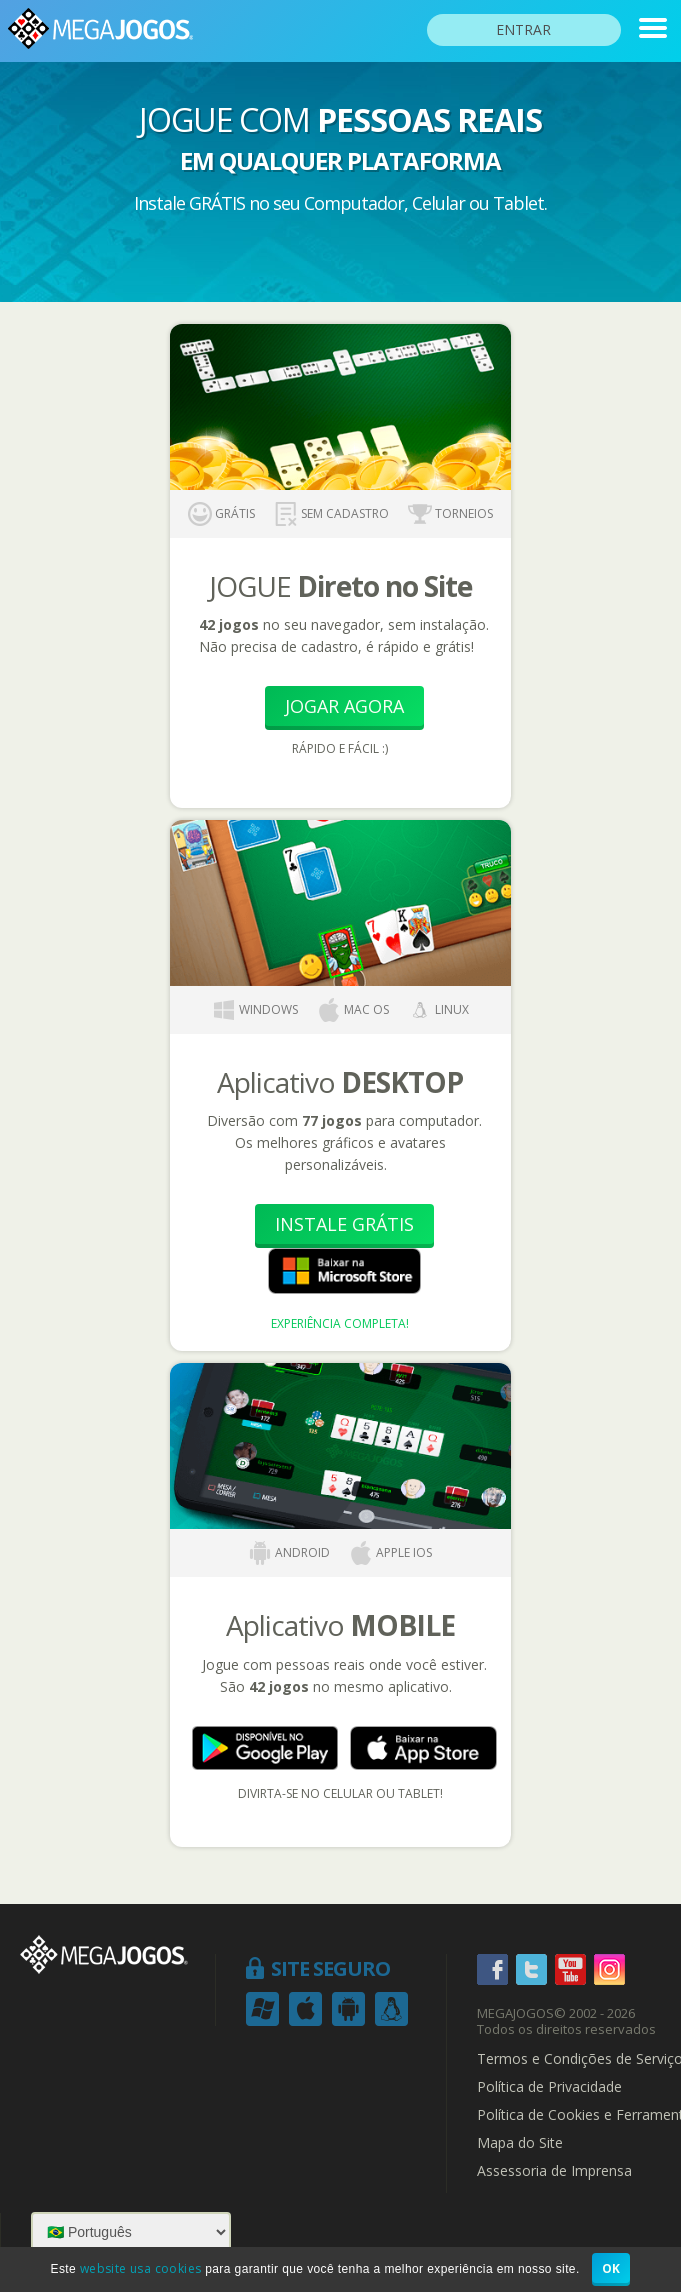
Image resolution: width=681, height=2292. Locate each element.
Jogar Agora (344, 706)
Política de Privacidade (549, 2087)
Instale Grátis (344, 1224)
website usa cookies (141, 2268)
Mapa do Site (520, 2143)
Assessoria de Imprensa (554, 2171)
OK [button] (611, 2268)
